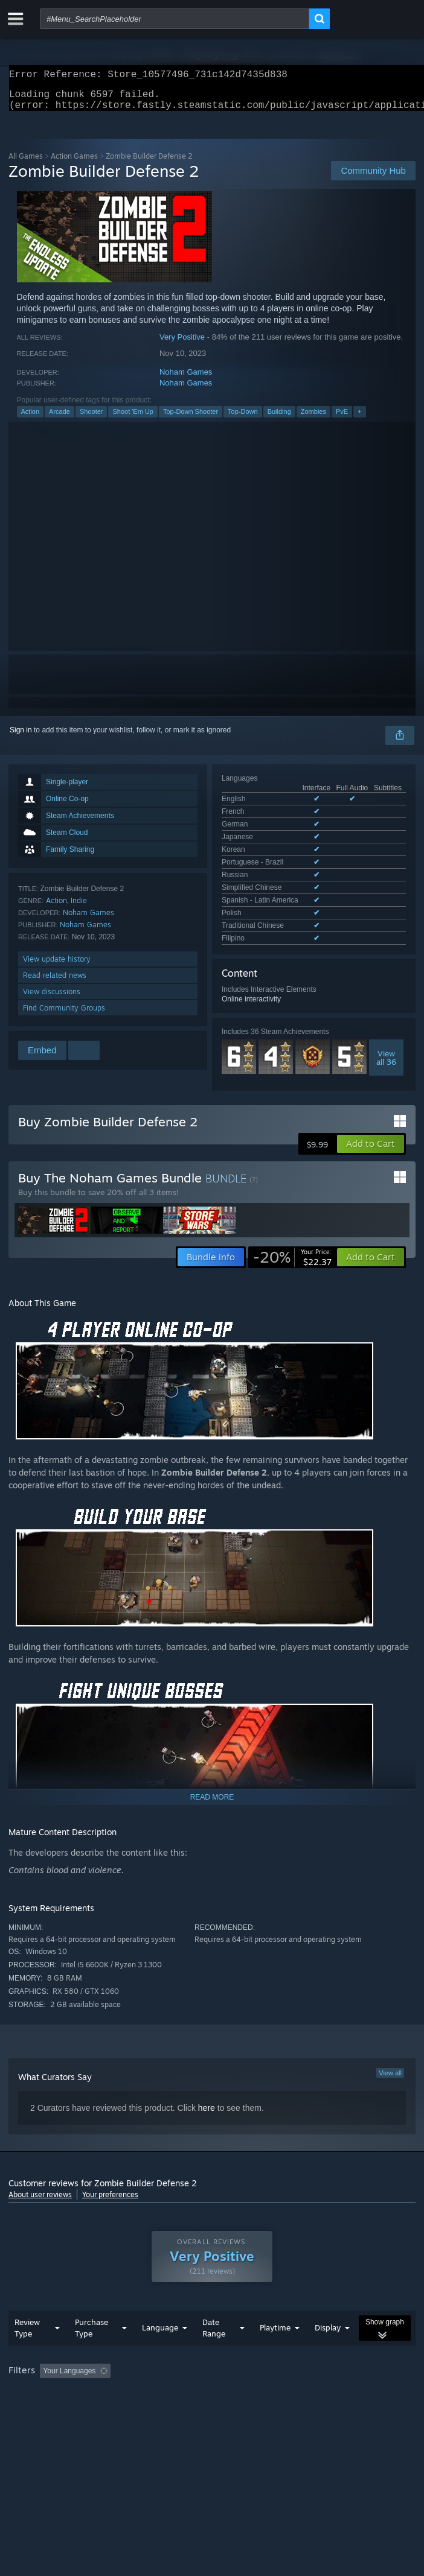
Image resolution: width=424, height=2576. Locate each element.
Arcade (59, 418)
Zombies (313, 418)
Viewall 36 (386, 988)
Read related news (54, 982)
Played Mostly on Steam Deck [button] (59, 2390)
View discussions (51, 998)
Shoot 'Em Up (132, 418)
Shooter (91, 418)
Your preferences (110, 2180)
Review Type (27, 2330)
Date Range (213, 2330)
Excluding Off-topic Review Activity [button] (191, 2374)
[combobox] (174, 18)
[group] (212, 2382)
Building (279, 418)
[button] (370, 1130)
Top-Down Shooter (190, 418)
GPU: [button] (263, 2390)
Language (160, 2330)
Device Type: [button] (317, 2390)
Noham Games (185, 379)
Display (328, 2330)
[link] (292, 1243)
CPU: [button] (223, 2390)
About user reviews (40, 2180)
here (206, 2094)
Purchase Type (91, 2330)
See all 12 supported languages (273, 870)
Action (30, 418)
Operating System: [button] (161, 2390)
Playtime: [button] (285, 2374)
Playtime (275, 2330)
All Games (25, 163)
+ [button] (359, 418)
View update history (57, 966)
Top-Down (243, 418)
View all (390, 2059)
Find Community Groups (64, 1015)
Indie (79, 907)
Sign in (21, 737)
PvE (342, 418)
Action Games (74, 163)
